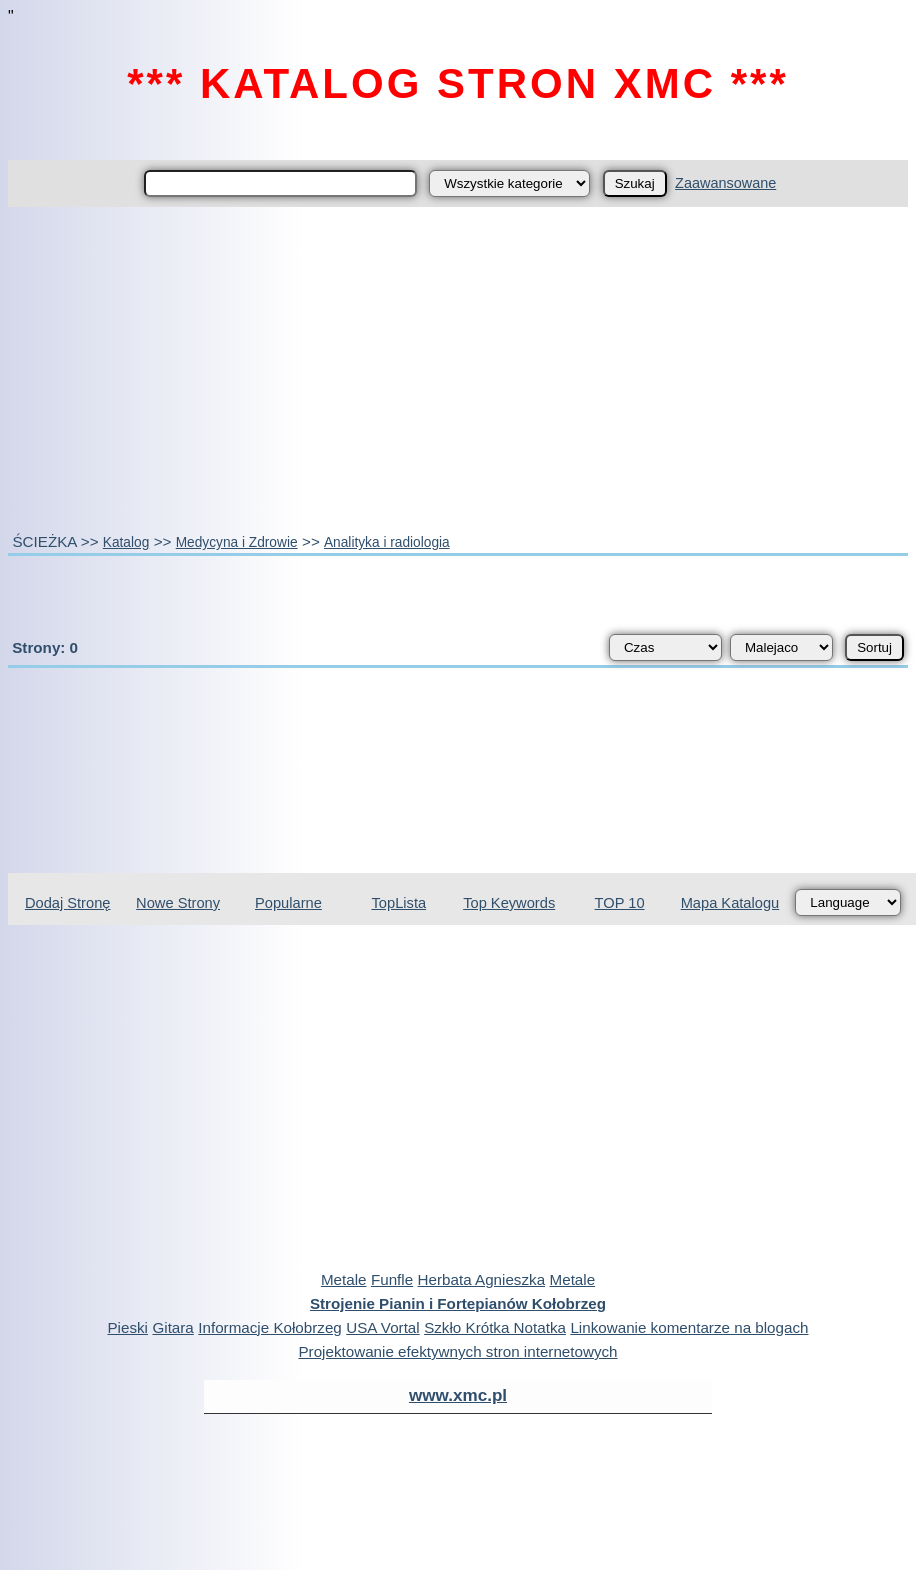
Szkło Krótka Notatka (495, 1327)
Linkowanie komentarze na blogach (689, 1327)
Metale (344, 1279)
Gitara (172, 1327)
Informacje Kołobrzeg (270, 1327)
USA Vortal (382, 1327)
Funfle (392, 1279)
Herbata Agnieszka (481, 1279)
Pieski (127, 1327)
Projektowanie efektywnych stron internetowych (457, 1351)
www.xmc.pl (458, 1395)
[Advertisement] (458, 369)
